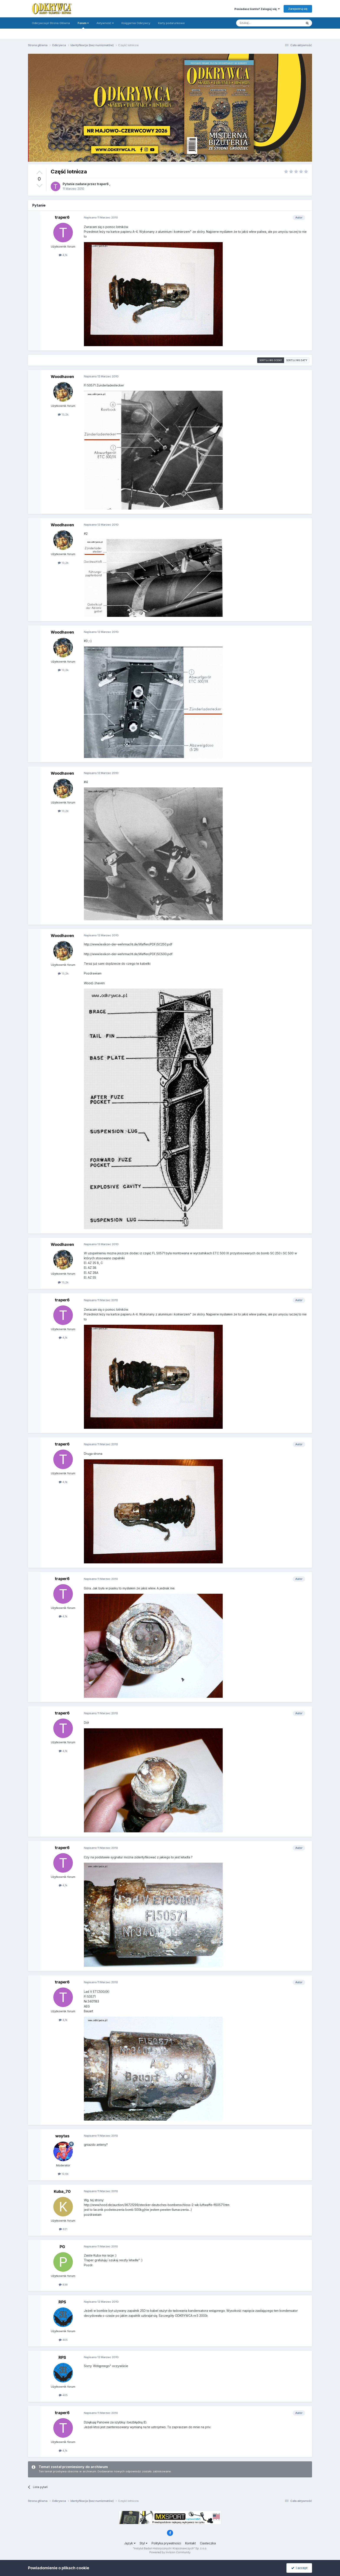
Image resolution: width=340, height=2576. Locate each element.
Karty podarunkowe (171, 23)
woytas (62, 2136)
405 (63, 2339)
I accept (299, 2568)
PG (62, 2246)
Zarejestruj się (297, 8)
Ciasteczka (208, 2543)
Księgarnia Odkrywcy (135, 23)
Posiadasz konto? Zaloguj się (257, 9)
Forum (83, 25)
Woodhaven (62, 376)
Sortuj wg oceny (270, 360)
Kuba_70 (62, 2191)
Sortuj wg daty (296, 360)
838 (63, 2284)
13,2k (63, 414)
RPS (62, 2302)
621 (63, 2229)
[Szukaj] (258, 23)
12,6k (63, 2173)
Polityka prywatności (166, 2543)
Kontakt (190, 2543)
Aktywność (105, 23)
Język (130, 2543)
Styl (143, 2543)
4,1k (63, 255)
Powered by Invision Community (170, 2552)
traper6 (103, 184)
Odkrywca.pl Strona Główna (51, 23)
